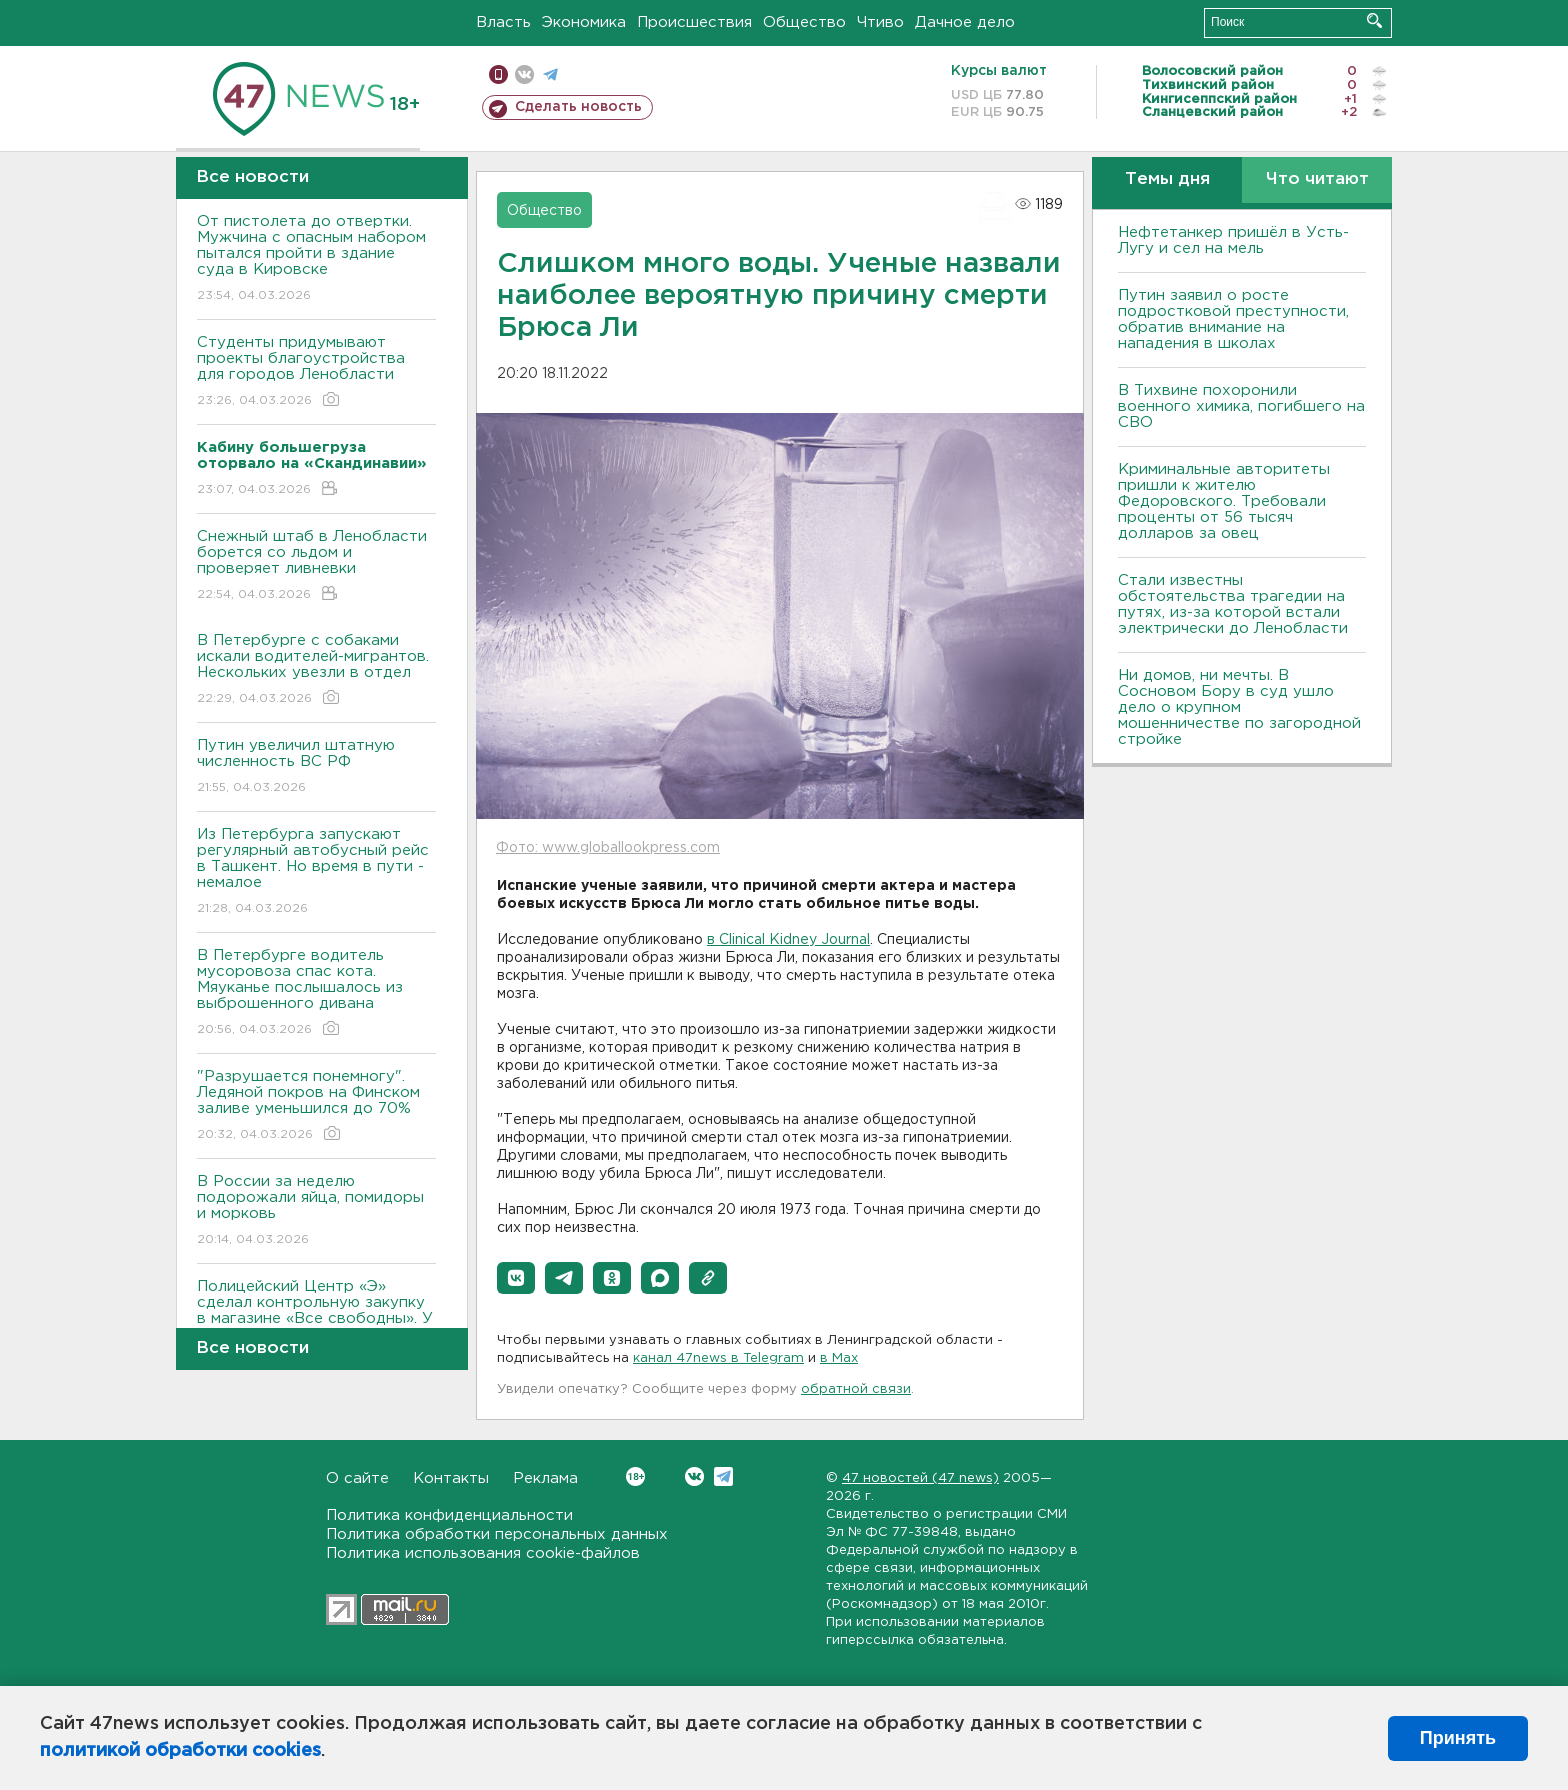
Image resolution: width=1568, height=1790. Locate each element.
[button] (516, 1278)
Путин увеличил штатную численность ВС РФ (316, 767)
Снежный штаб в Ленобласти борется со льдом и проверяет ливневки (316, 566)
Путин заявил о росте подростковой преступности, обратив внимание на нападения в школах (1233, 319)
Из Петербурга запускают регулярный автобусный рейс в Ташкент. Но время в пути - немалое (316, 872)
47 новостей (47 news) (920, 1478)
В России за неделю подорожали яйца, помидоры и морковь (316, 1211)
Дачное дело (965, 22)
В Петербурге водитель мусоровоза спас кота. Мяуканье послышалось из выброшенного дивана (316, 993)
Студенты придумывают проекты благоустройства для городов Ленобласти (316, 372)
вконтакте (524, 74)
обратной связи (856, 1389)
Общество (804, 22)
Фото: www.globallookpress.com (608, 848)
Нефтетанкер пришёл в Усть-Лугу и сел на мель (1233, 240)
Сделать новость (578, 107)
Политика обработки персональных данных (497, 1534)
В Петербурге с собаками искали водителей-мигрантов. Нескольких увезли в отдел (316, 670)
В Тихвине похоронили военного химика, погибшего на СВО (1241, 406)
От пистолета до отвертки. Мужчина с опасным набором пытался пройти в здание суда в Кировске (316, 259)
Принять (1458, 1738)
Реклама (545, 1478)
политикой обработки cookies (180, 1751)
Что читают (1317, 179)
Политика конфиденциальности (449, 1515)
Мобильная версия (498, 74)
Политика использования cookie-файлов (483, 1553)
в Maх (839, 1358)
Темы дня (1167, 179)
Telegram (723, 1476)
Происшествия (694, 22)
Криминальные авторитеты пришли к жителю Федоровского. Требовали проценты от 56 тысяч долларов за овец (1224, 501)
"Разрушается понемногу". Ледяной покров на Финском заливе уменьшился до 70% (316, 1106)
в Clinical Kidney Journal (788, 940)
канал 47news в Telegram (718, 1358)
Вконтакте (635, 1476)
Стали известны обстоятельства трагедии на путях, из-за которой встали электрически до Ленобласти (1233, 604)
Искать (1374, 20)
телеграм (550, 74)
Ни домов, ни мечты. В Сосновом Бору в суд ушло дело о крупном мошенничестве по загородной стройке (1239, 707)
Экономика (584, 22)
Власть (503, 22)
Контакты (451, 1478)
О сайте (357, 1478)
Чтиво (880, 22)
